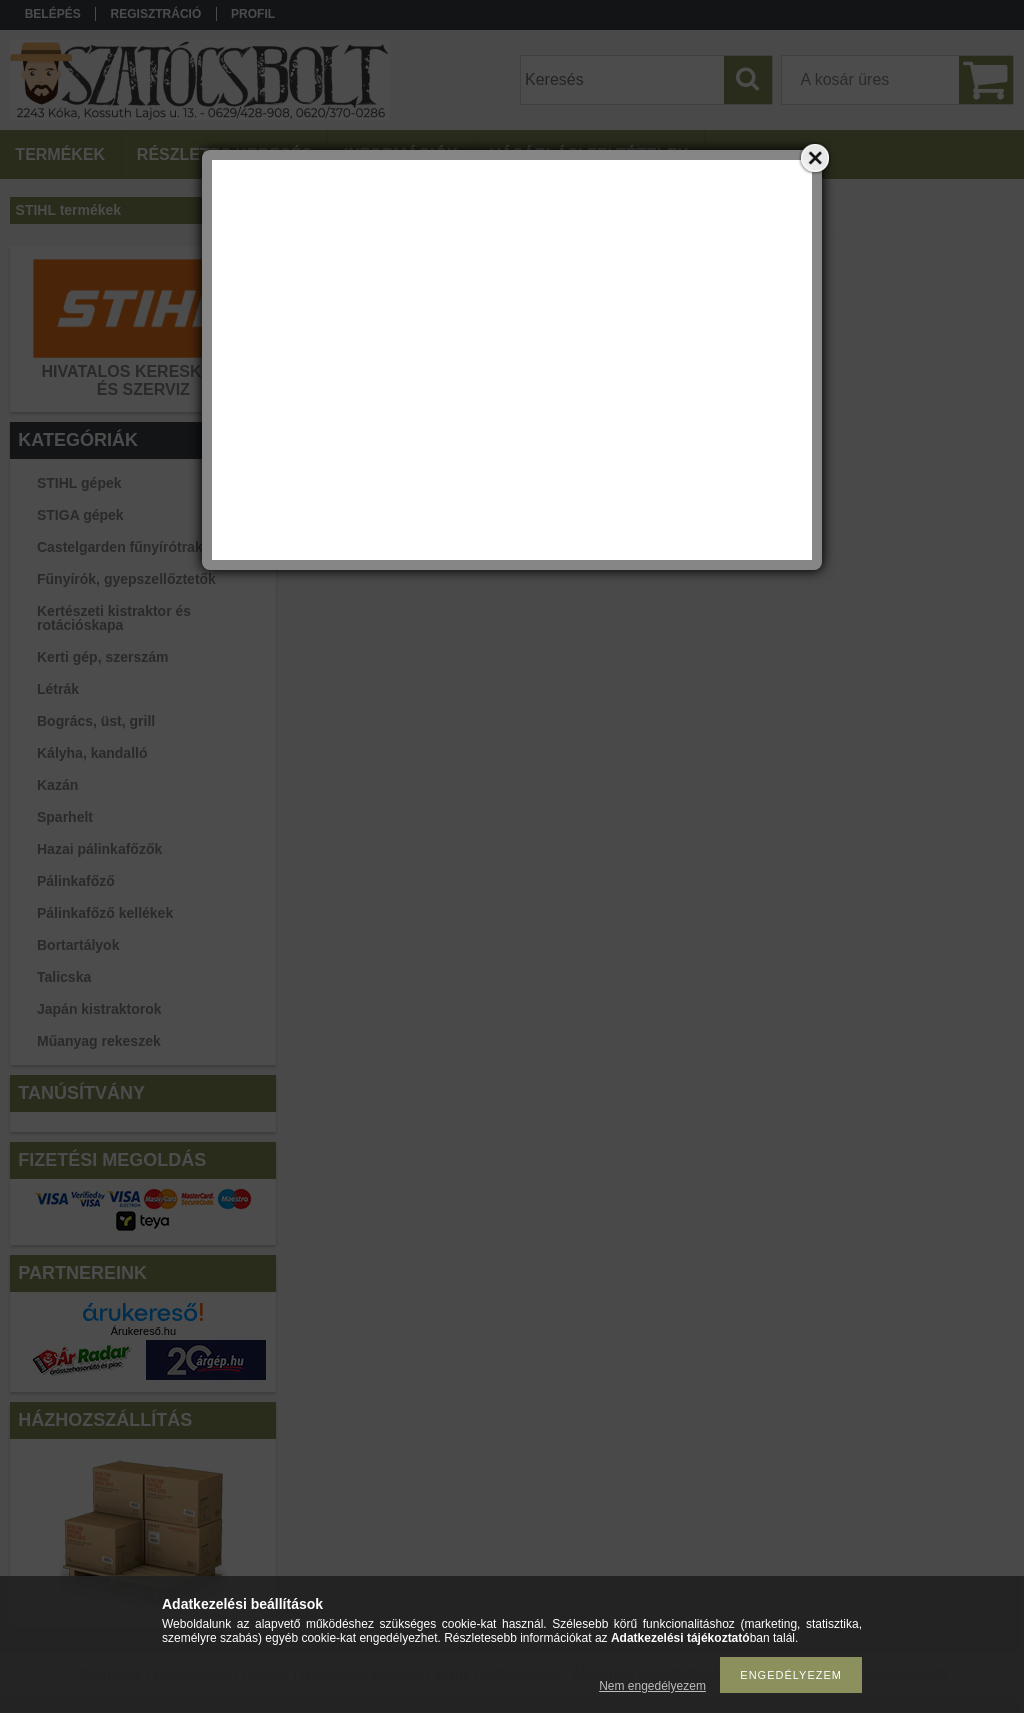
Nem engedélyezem (652, 1686)
